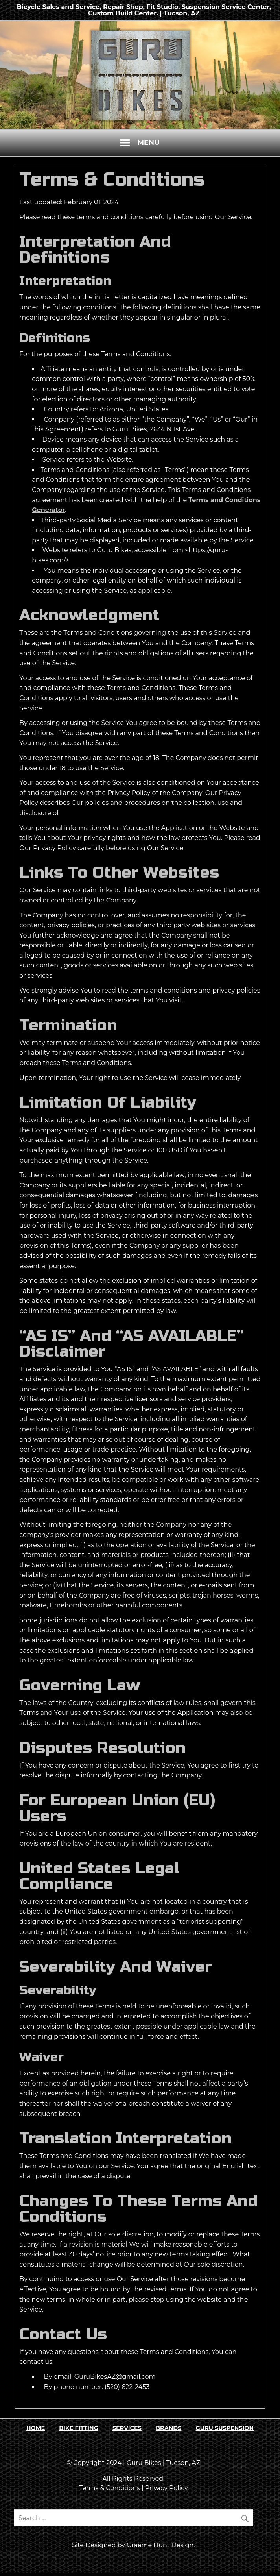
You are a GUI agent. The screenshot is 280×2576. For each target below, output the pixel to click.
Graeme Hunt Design (160, 2545)
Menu (148, 142)
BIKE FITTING (78, 2428)
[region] (140, 75)
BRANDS (168, 2428)
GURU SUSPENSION (225, 2428)
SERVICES (127, 2428)
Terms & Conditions (109, 2488)
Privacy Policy (166, 2488)
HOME (35, 2428)
